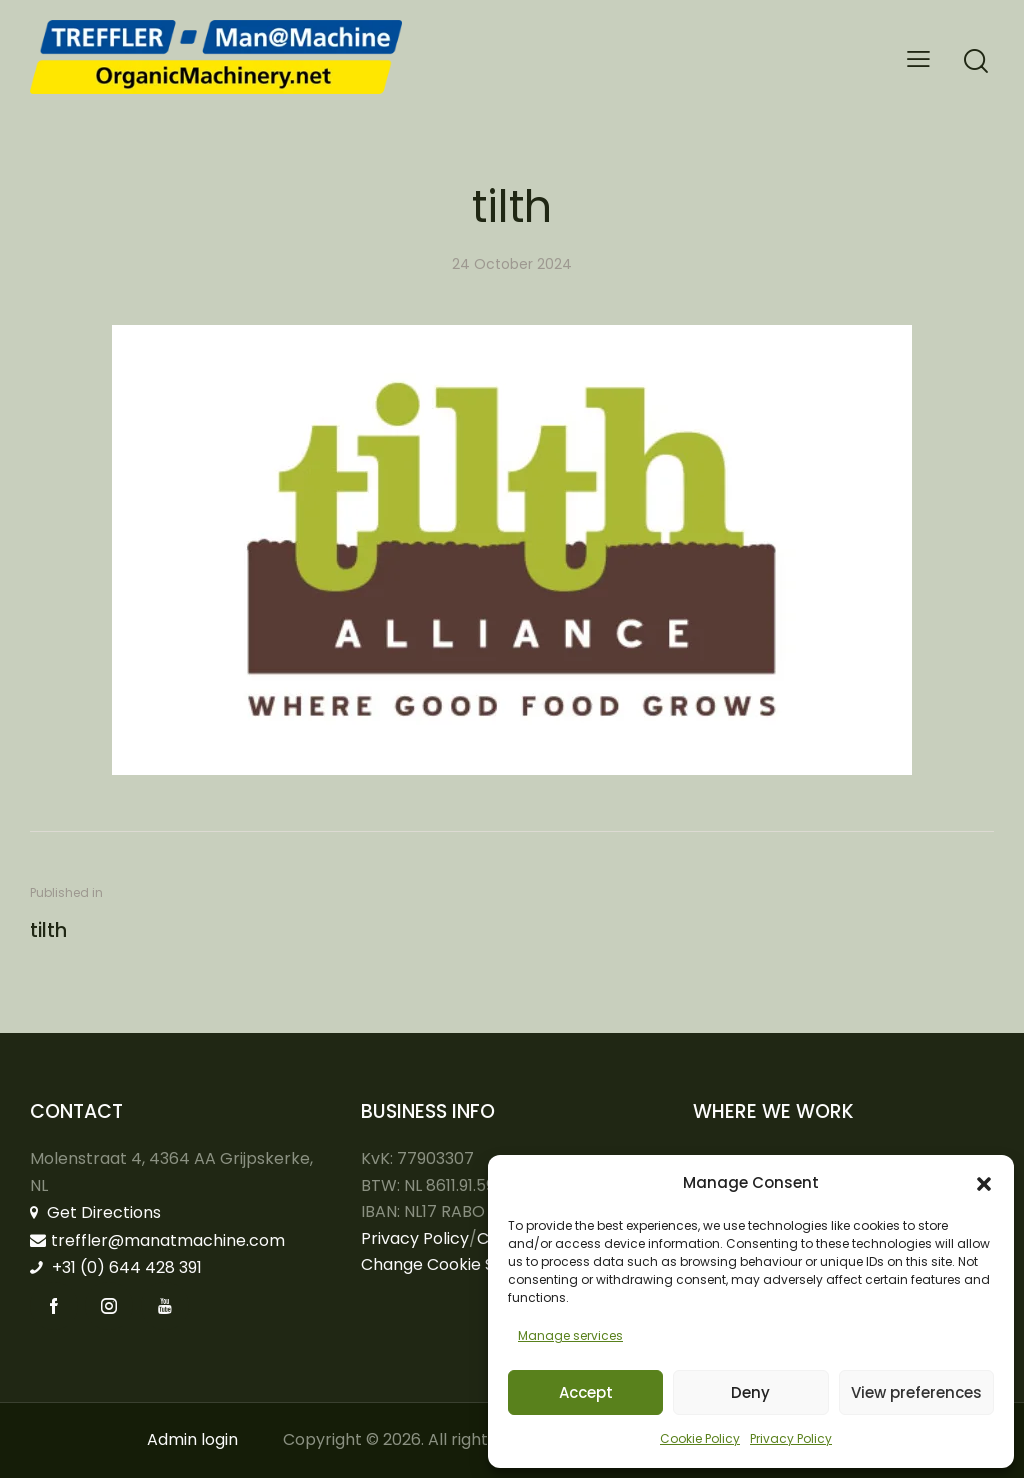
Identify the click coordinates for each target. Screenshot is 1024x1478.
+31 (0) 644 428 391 (116, 1267)
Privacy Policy (791, 1438)
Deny (750, 1392)
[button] (984, 1184)
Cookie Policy (700, 1438)
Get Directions (95, 1212)
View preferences (916, 1392)
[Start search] (976, 61)
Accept (586, 1392)
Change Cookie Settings (455, 1264)
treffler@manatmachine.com (157, 1240)
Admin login (192, 1439)
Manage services (570, 1335)
